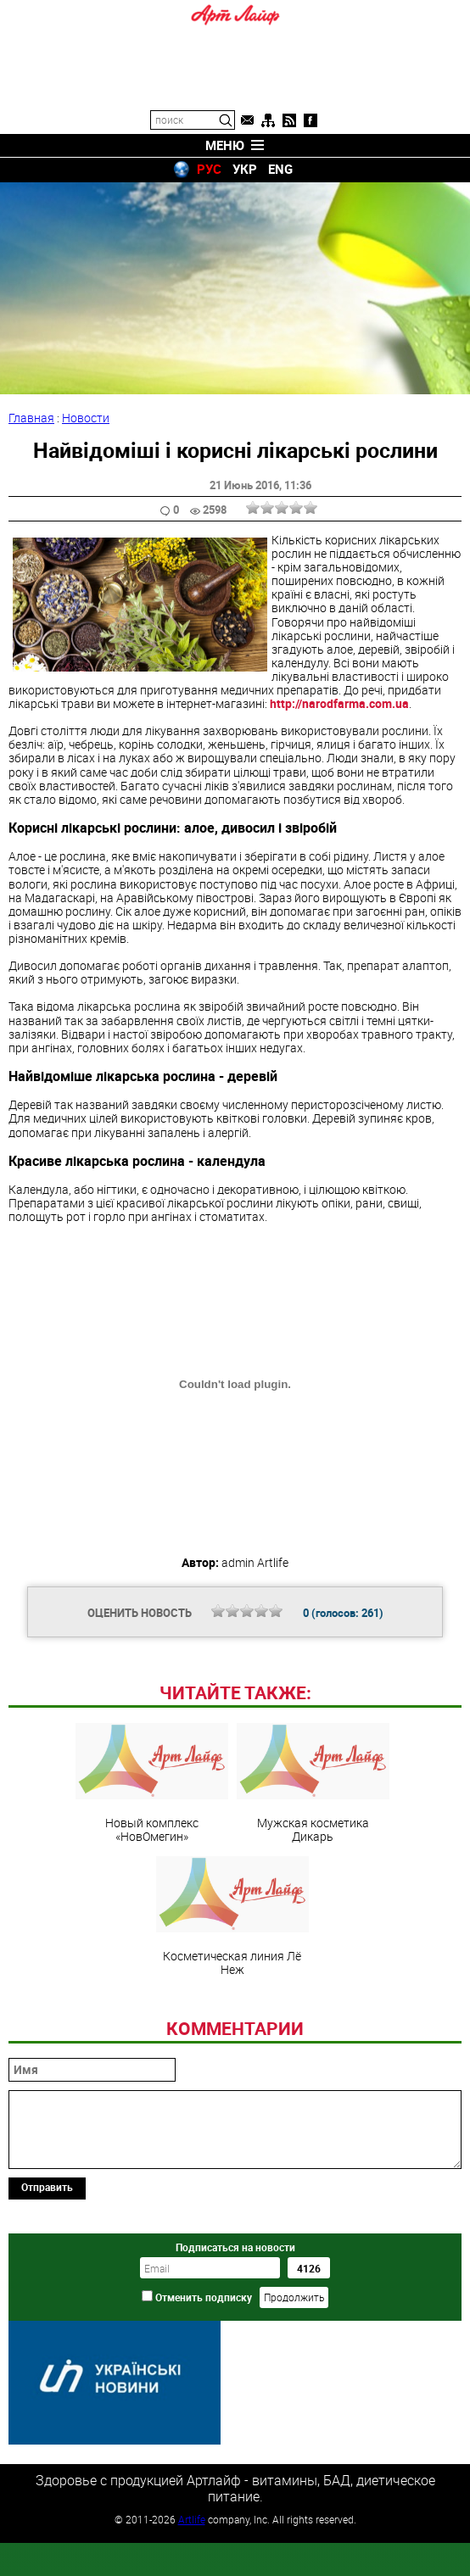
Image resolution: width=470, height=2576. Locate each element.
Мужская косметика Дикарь (313, 1899)
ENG (280, 168)
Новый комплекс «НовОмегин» (152, 1899)
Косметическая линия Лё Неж (232, 2032)
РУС (209, 168)
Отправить (47, 2303)
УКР (244, 168)
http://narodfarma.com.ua (339, 703)
